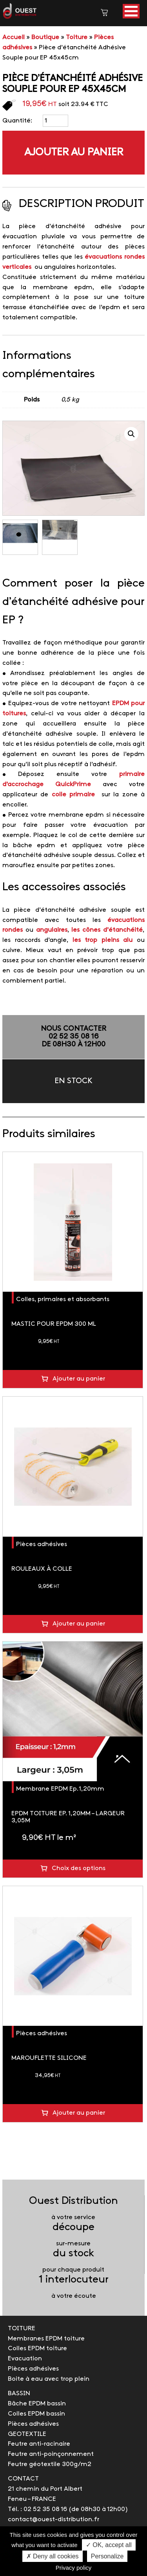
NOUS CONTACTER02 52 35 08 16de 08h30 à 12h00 (73, 1037)
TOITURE (21, 2328)
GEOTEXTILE (27, 2434)
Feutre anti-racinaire (39, 2444)
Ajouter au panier (73, 152)
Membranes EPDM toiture (46, 2339)
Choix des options (78, 1868)
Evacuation (25, 2359)
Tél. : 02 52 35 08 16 (37, 2509)
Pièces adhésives (41, 1544)
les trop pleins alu (103, 940)
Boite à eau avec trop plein (48, 2379)
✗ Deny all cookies (52, 2556)
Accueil (13, 37)
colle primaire (75, 794)
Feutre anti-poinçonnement (51, 2454)
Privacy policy (74, 2567)
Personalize (107, 2556)
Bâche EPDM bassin (37, 2404)
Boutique (45, 37)
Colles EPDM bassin (36, 2414)
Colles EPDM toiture (37, 2348)
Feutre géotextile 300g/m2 (49, 2464)
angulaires (51, 930)
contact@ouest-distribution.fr (53, 2519)
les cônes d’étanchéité (107, 930)
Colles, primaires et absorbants (62, 1299)
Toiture (76, 37)
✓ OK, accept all (109, 2545)
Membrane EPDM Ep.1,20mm (60, 1789)
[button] (131, 11)
